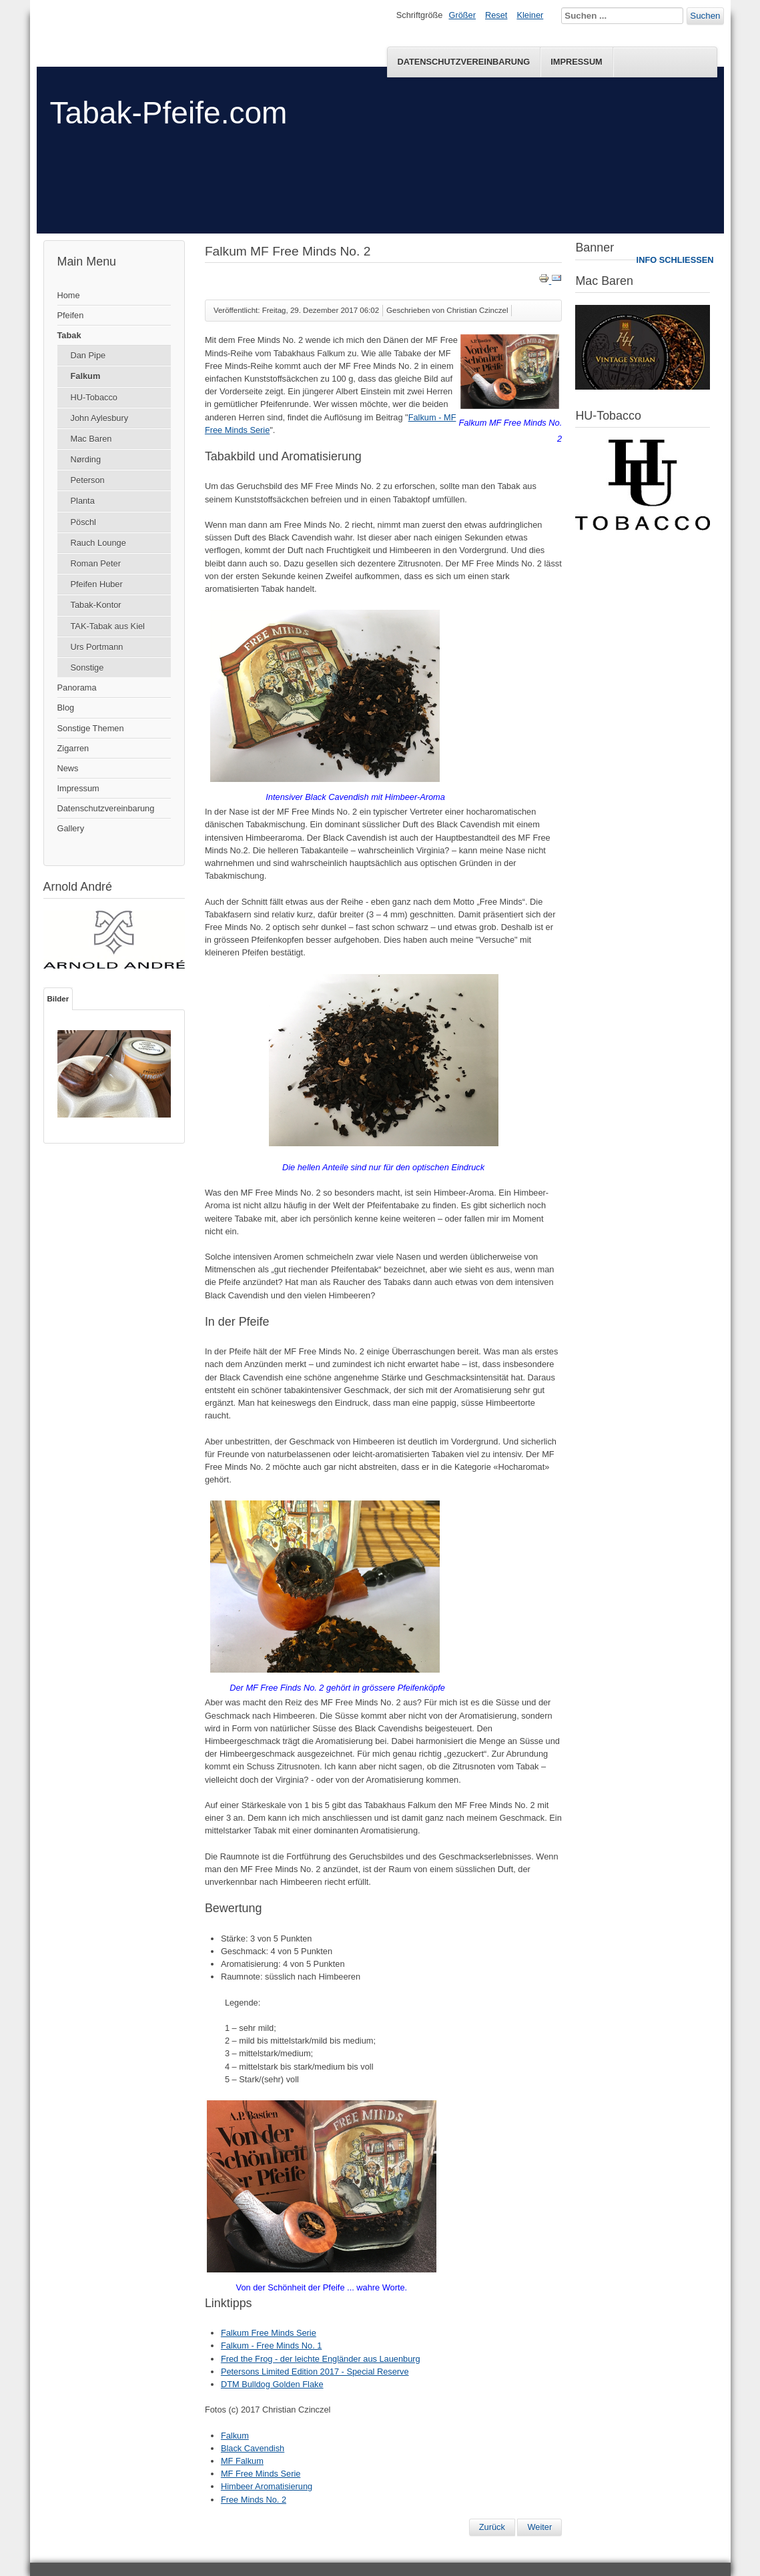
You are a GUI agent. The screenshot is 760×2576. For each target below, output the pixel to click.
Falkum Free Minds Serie (268, 2333)
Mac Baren (91, 439)
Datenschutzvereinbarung (463, 62)
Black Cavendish (252, 2448)
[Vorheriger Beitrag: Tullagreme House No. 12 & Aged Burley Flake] (492, 2527)
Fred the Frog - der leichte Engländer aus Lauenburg (320, 2359)
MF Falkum (242, 2461)
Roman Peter (96, 563)
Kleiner (529, 15)
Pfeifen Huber (97, 584)
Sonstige (87, 668)
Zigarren (73, 748)
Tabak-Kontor (96, 605)
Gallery (71, 828)
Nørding (86, 459)
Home (68, 295)
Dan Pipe (88, 355)
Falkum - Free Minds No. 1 (271, 2345)
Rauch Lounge (98, 543)
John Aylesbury (100, 418)
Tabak (69, 335)
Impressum (576, 62)
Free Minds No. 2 (253, 2500)
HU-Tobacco (94, 397)
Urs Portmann (97, 647)
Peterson (88, 480)
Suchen (705, 16)
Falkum (86, 376)
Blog (66, 708)
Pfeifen (70, 315)
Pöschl (83, 522)
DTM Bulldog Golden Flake (272, 2384)
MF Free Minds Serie (260, 2474)
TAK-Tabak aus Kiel (108, 626)
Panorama (77, 688)
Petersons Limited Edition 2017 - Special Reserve (315, 2372)
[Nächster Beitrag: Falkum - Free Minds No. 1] (539, 2527)
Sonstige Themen (90, 728)
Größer (462, 15)
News (68, 768)
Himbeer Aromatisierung (266, 2486)
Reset (496, 15)
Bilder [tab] (58, 999)
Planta (83, 501)
